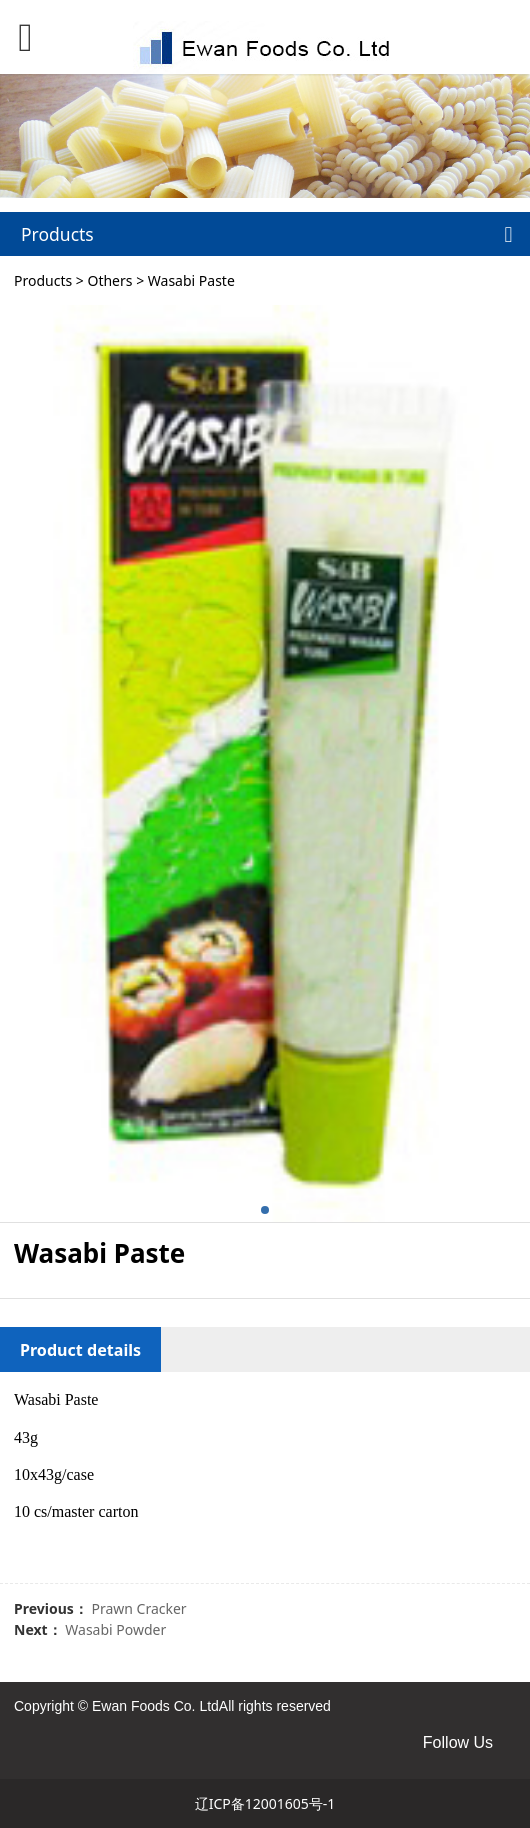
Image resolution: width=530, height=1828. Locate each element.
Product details (80, 1350)
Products (43, 280)
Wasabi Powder (115, 1629)
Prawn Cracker (138, 1608)
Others (109, 280)
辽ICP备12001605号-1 (265, 1803)
